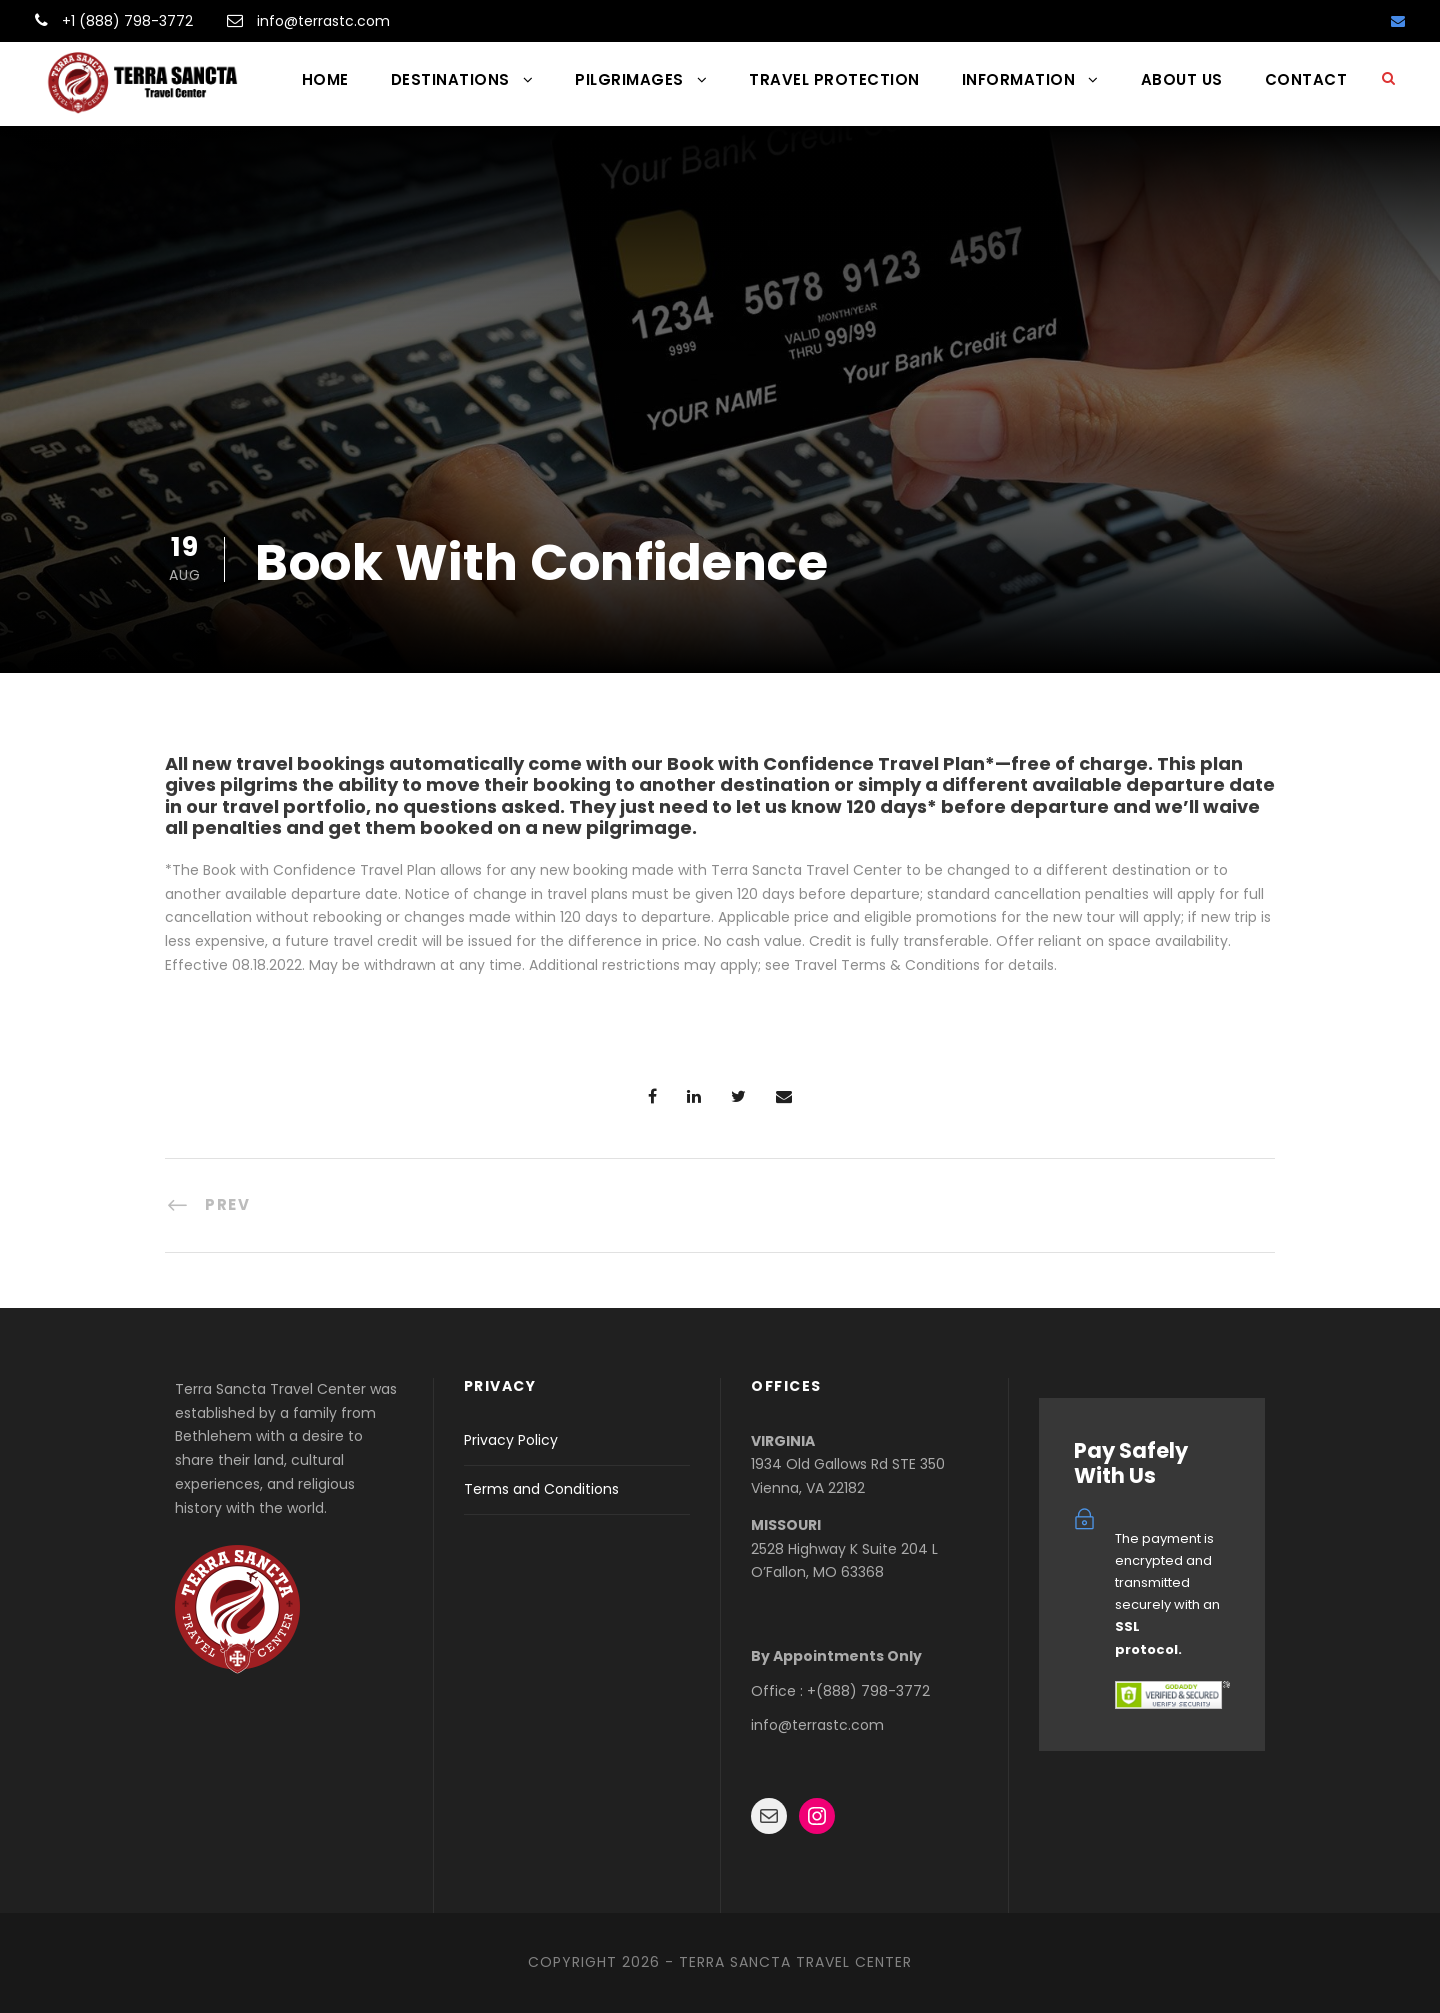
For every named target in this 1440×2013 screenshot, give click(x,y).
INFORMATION (1019, 79)
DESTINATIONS (450, 79)
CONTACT (1306, 79)
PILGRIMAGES (629, 79)
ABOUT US (1182, 79)
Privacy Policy (511, 1440)
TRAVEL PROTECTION (834, 79)
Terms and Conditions (541, 1489)
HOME (325, 79)
